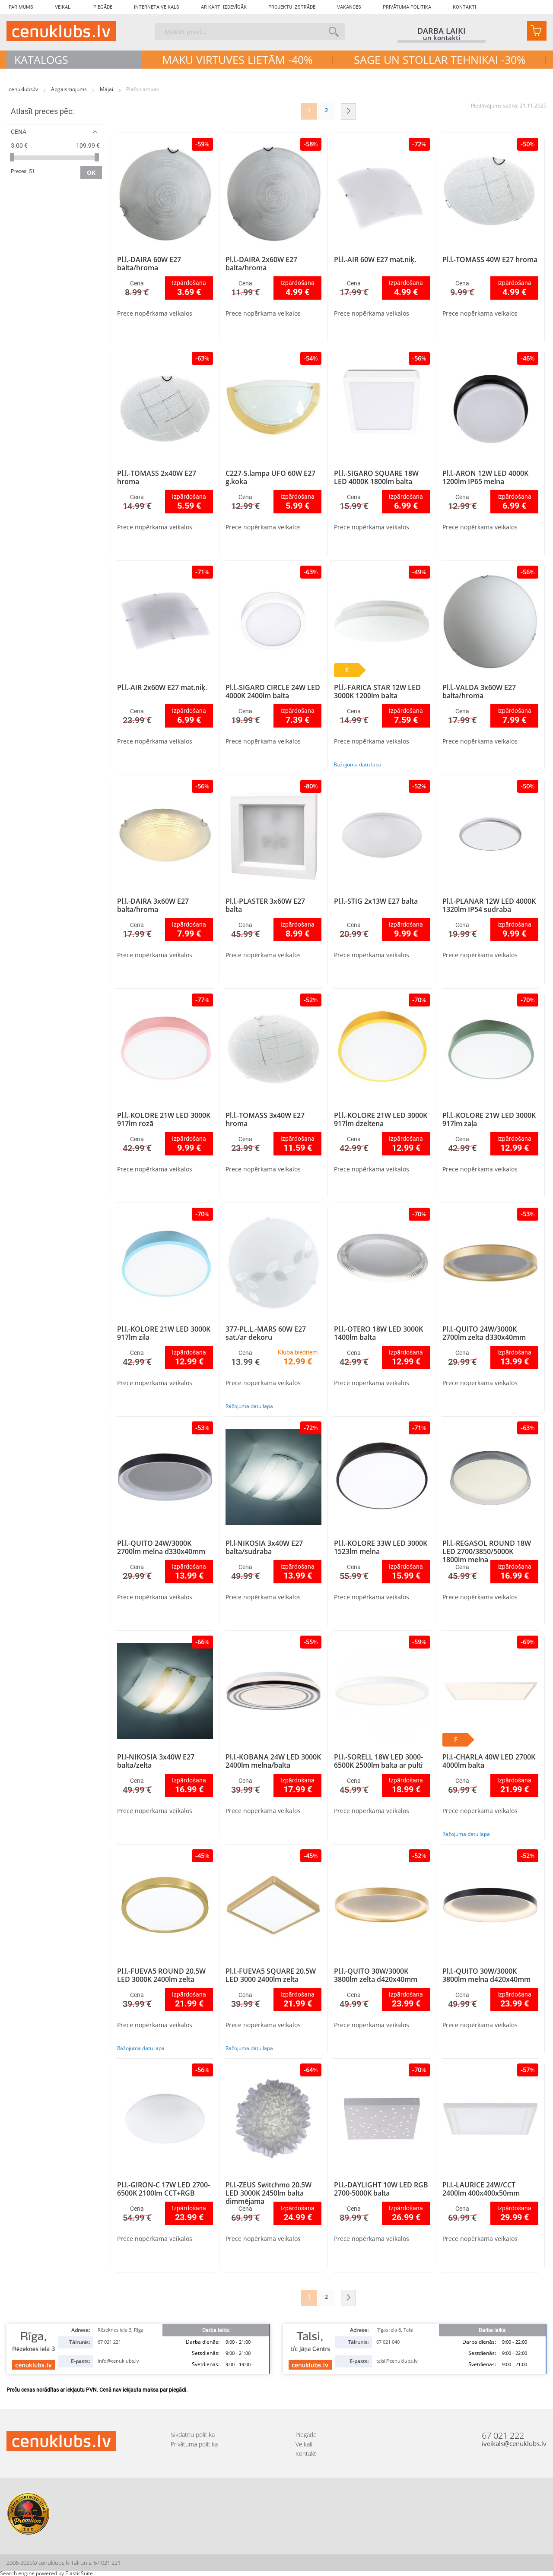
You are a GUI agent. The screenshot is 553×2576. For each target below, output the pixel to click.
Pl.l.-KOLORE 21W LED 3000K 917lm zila (163, 1333)
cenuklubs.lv (24, 89)
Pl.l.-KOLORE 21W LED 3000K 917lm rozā (163, 1119)
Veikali (63, 7)
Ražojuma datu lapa (357, 764)
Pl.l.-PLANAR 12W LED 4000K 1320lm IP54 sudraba (489, 905)
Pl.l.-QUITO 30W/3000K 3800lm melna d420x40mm (486, 1975)
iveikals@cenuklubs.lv (514, 2443)
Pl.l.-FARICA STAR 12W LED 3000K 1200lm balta (377, 691)
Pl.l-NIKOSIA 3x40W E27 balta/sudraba (264, 1547)
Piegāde (102, 7)
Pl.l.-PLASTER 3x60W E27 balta (265, 905)
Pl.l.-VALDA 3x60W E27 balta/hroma (479, 691)
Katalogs (41, 59)
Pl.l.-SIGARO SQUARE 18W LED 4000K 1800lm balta (376, 477)
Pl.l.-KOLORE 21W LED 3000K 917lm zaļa (489, 1119)
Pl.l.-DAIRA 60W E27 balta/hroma (149, 263)
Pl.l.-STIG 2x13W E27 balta (376, 901)
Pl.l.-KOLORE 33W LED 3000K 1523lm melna (380, 1547)
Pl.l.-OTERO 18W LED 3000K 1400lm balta (378, 1333)
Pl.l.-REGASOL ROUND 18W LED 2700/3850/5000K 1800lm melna (486, 1551)
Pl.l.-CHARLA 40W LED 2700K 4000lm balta (488, 1761)
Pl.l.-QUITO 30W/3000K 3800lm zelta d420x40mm (375, 1975)
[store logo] (61, 31)
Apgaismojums (69, 89)
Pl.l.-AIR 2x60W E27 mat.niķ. (162, 687)
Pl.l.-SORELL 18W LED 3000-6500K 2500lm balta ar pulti (378, 1761)
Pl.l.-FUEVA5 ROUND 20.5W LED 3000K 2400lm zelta (161, 1975)
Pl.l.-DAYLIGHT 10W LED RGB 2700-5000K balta (381, 2189)
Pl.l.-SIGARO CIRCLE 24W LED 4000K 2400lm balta (273, 691)
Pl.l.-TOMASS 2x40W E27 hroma (156, 477)
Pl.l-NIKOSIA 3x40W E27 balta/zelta (155, 1761)
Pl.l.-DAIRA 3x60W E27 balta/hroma (153, 905)
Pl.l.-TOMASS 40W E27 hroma (489, 259)
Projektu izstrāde (291, 7)
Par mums (21, 7)
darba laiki (441, 31)
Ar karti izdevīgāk (224, 7)
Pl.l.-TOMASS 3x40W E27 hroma (265, 1119)
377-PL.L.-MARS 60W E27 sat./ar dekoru (266, 1333)
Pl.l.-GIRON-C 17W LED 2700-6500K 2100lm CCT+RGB (163, 2189)
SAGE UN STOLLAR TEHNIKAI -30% (440, 59)
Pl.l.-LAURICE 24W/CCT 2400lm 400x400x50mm (481, 2189)
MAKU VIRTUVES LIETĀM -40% (237, 59)
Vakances (349, 7)
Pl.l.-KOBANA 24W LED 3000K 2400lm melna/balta (273, 1761)
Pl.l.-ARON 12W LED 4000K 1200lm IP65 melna (485, 477)
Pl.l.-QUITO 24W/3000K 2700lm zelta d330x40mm (484, 1333)
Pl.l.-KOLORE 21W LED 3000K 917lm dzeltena (380, 1119)
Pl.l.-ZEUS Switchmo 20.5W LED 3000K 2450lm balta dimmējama (268, 2193)
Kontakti (464, 7)
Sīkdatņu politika (193, 2434)
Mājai (107, 89)
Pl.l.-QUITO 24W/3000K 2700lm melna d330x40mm (161, 1547)
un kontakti (441, 38)
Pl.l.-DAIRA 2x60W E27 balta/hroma (261, 263)
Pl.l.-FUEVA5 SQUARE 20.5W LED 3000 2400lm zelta (271, 1975)
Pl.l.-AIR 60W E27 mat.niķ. (375, 259)
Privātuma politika (407, 7)
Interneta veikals (156, 7)
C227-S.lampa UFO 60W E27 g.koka (270, 477)
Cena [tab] (18, 131)
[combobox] (250, 31)
